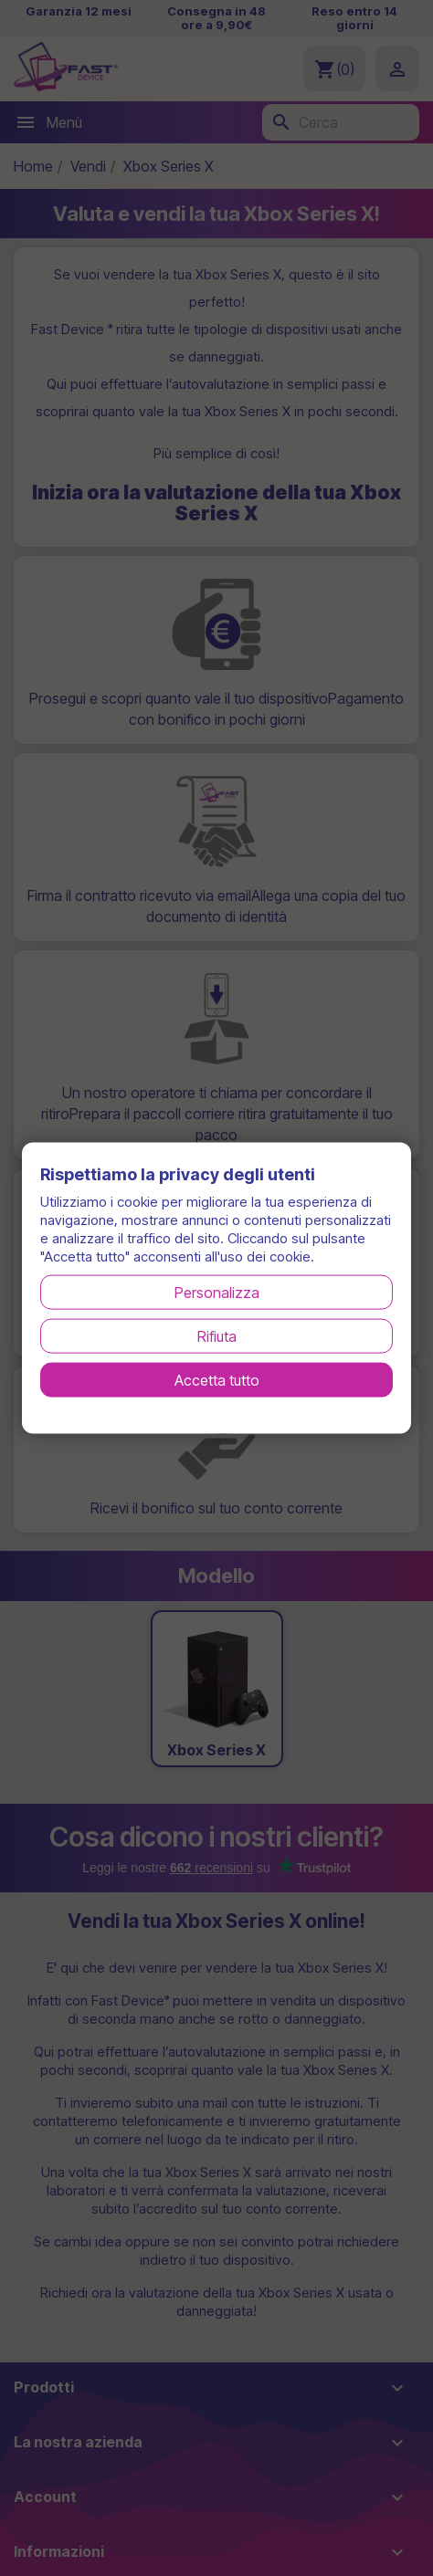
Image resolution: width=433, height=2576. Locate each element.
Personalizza (216, 1292)
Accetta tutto (216, 1379)
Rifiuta (217, 1335)
